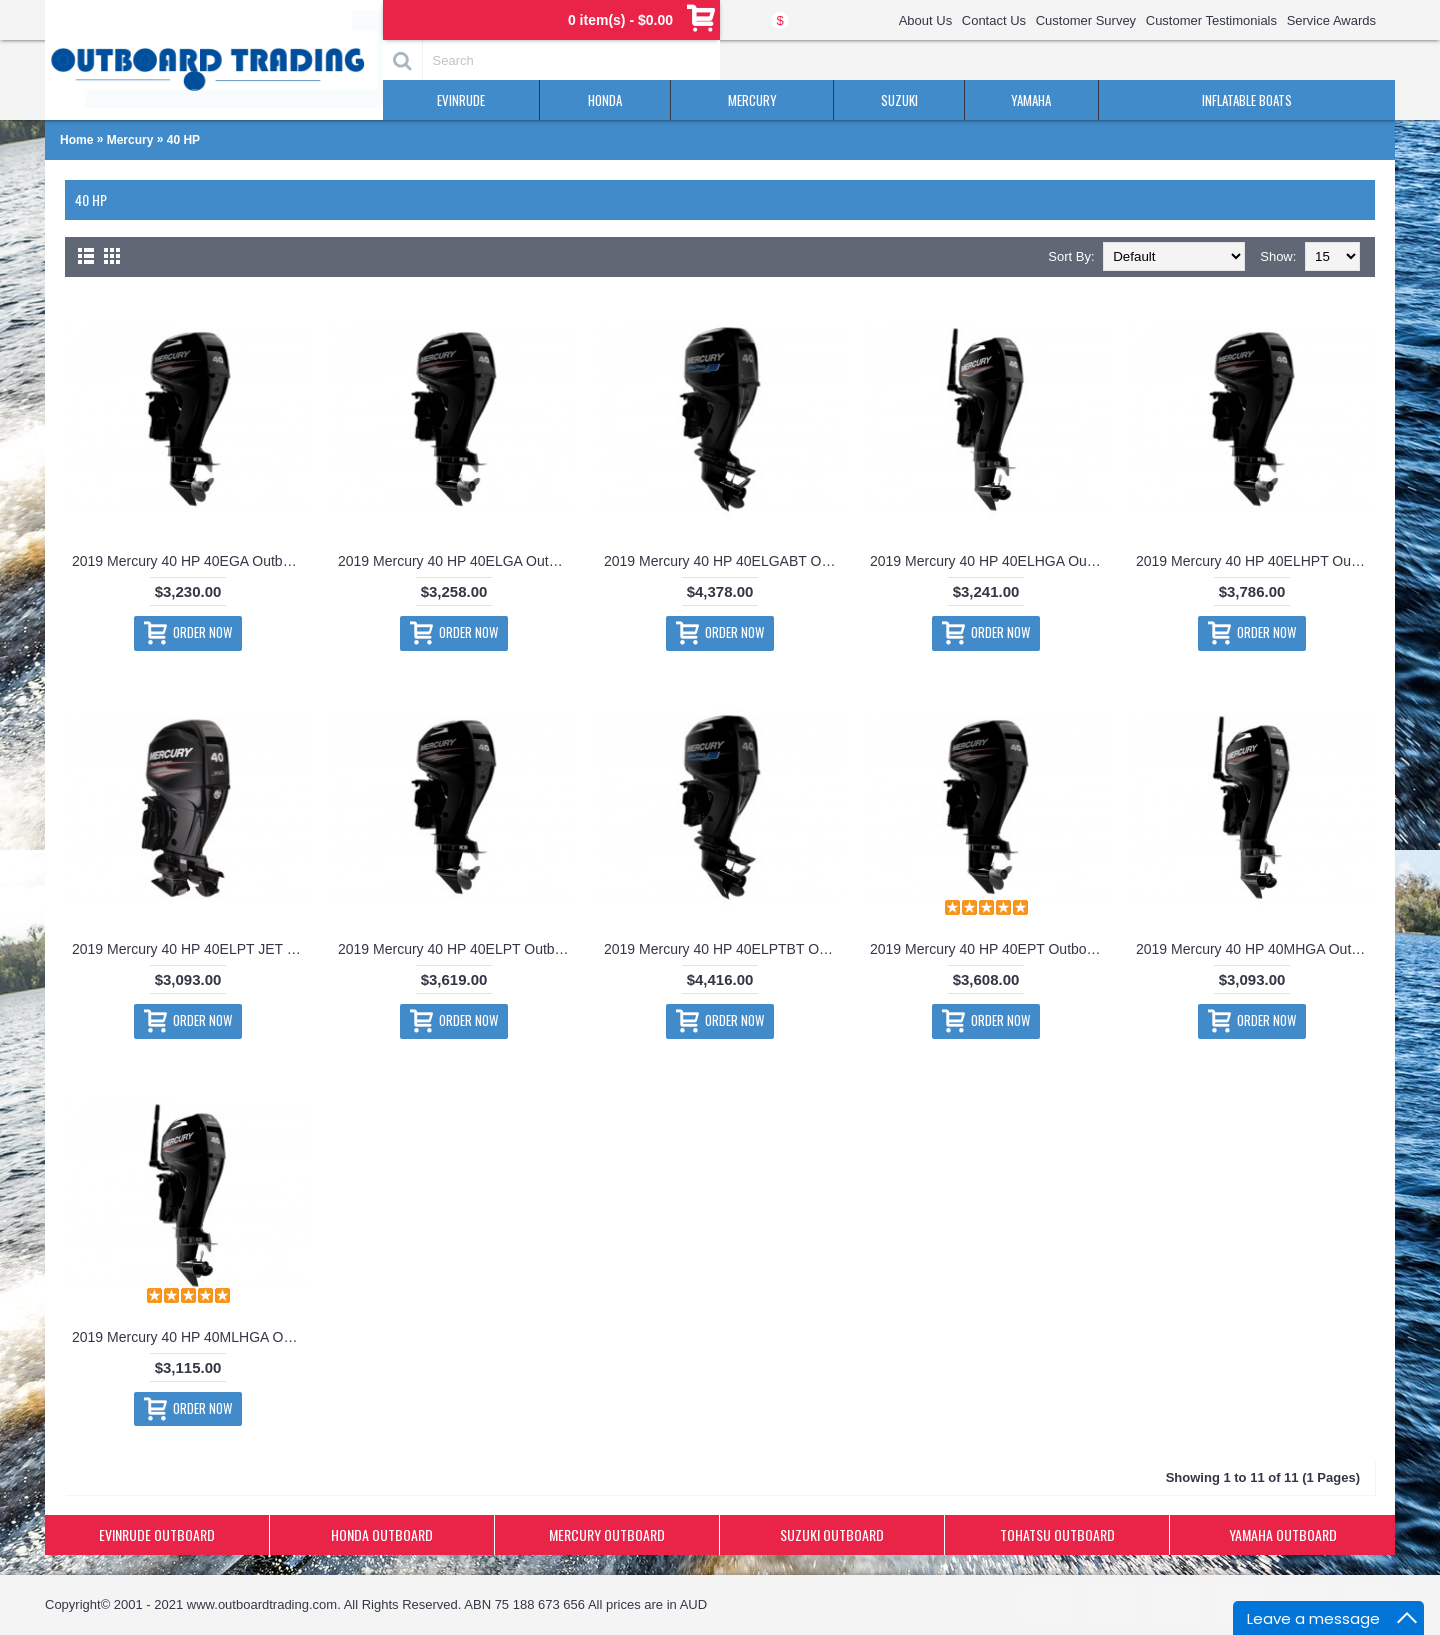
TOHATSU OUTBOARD (1057, 1534)
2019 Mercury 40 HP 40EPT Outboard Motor (989, 949)
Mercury (130, 140)
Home (76, 140)
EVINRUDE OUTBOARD (157, 1534)
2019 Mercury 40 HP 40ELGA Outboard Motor (457, 561)
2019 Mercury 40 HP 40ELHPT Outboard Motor (1255, 561)
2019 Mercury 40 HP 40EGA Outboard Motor (191, 561)
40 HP (183, 140)
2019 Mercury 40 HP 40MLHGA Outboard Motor (191, 1337)
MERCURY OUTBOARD (607, 1534)
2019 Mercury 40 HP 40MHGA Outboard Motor (1255, 949)
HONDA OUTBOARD (382, 1534)
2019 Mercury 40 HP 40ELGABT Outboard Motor (723, 561)
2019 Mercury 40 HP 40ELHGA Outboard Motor (989, 561)
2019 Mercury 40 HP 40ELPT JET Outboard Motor (191, 949)
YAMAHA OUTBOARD (1283, 1534)
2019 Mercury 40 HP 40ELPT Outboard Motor (457, 949)
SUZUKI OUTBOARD (832, 1534)
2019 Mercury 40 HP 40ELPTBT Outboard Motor (723, 949)
